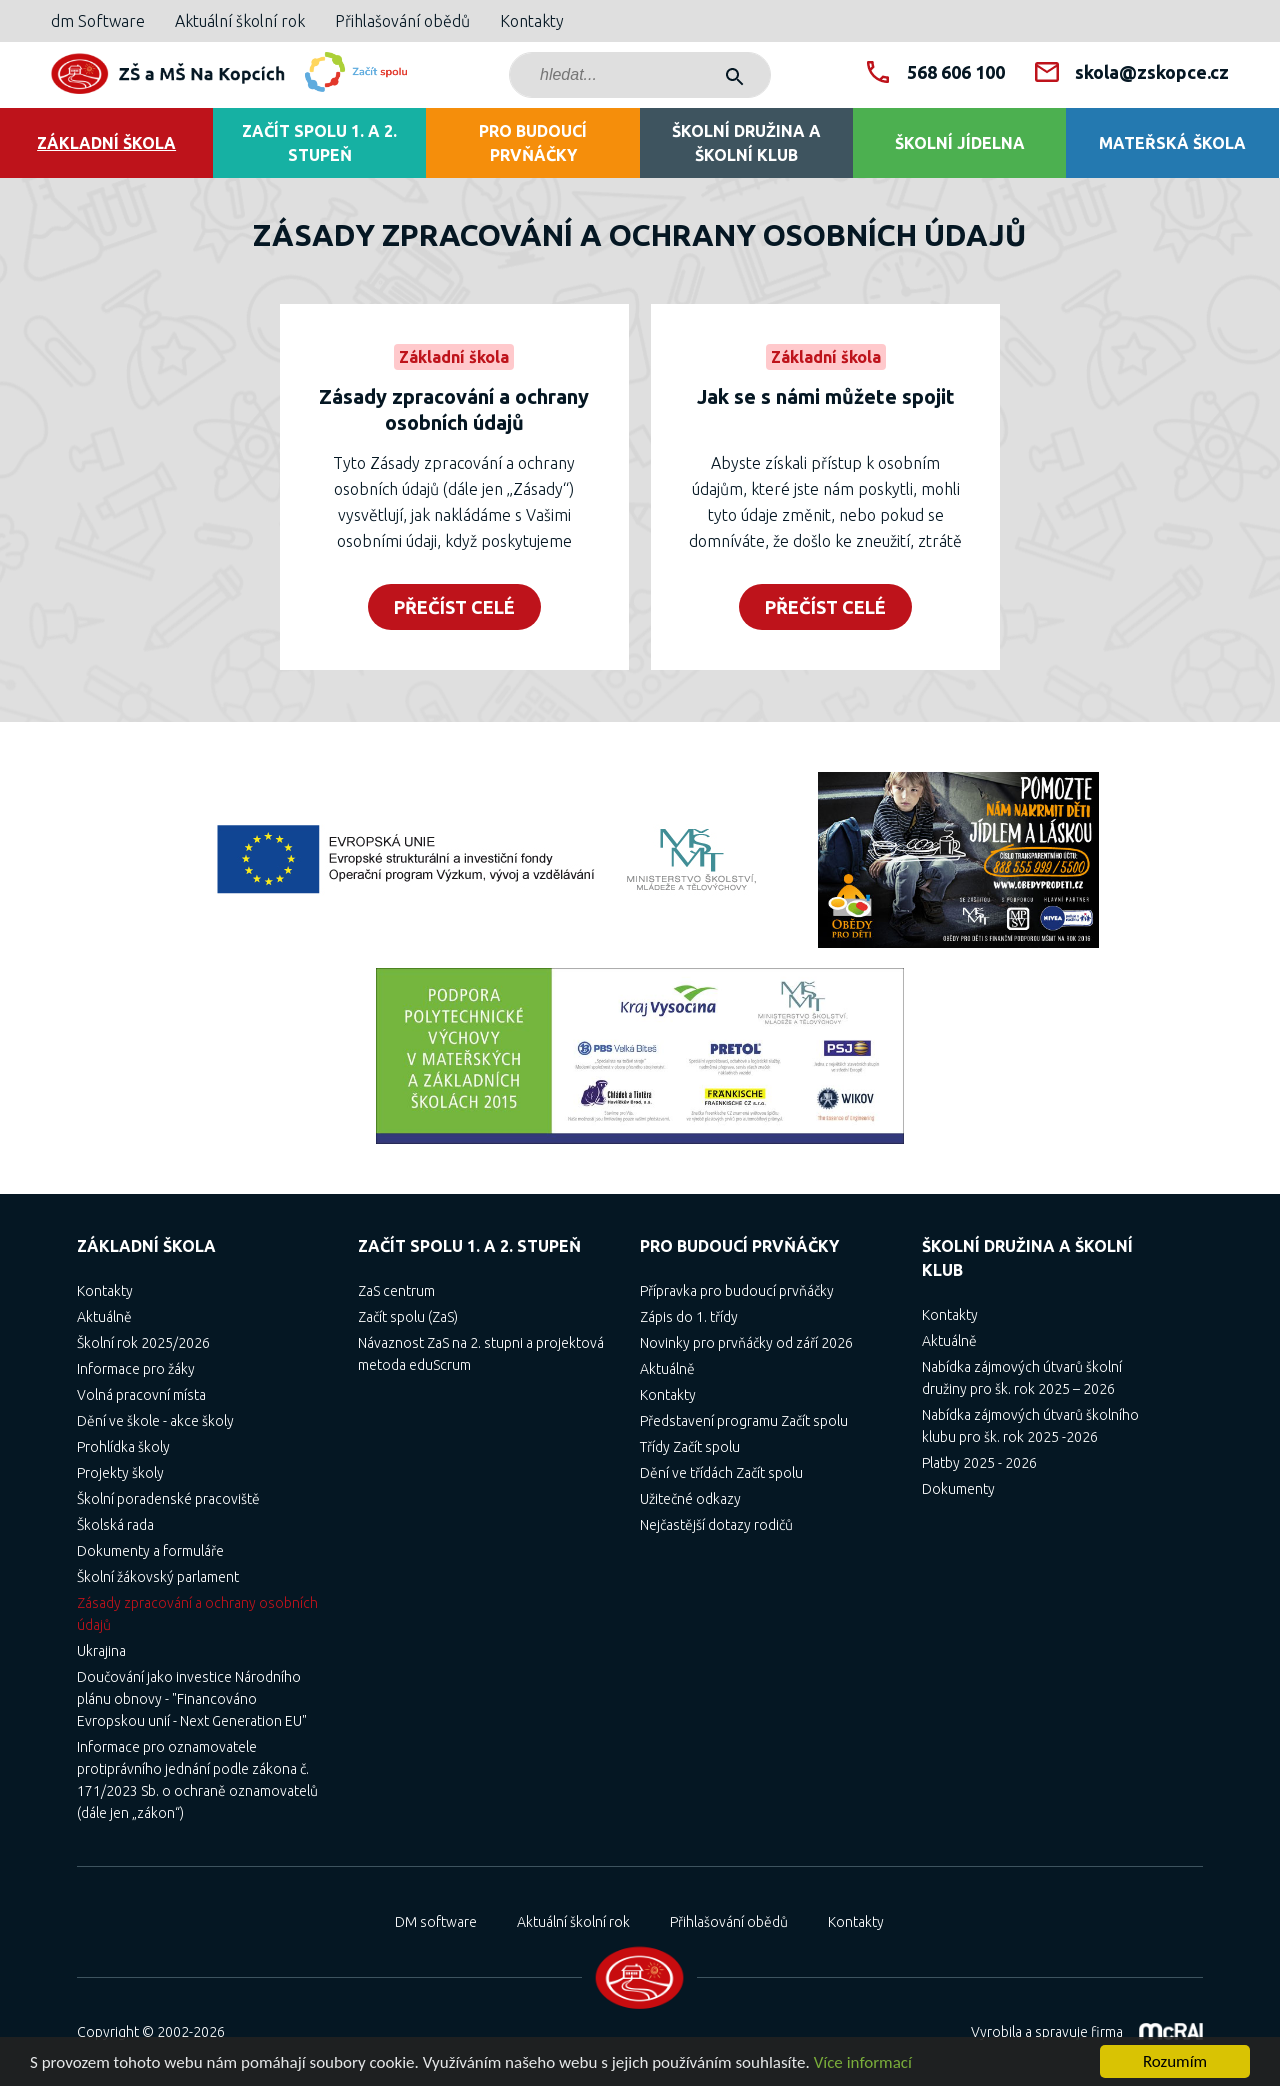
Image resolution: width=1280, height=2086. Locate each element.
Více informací (863, 2063)
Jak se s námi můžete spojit (826, 396)
